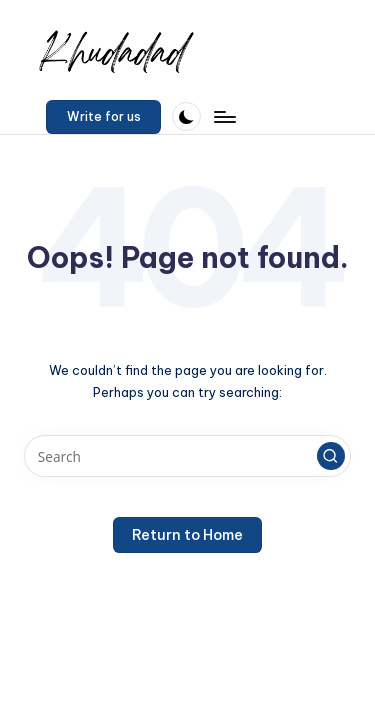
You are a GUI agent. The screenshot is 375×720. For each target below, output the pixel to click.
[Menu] (224, 116)
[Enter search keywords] (187, 456)
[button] (103, 117)
